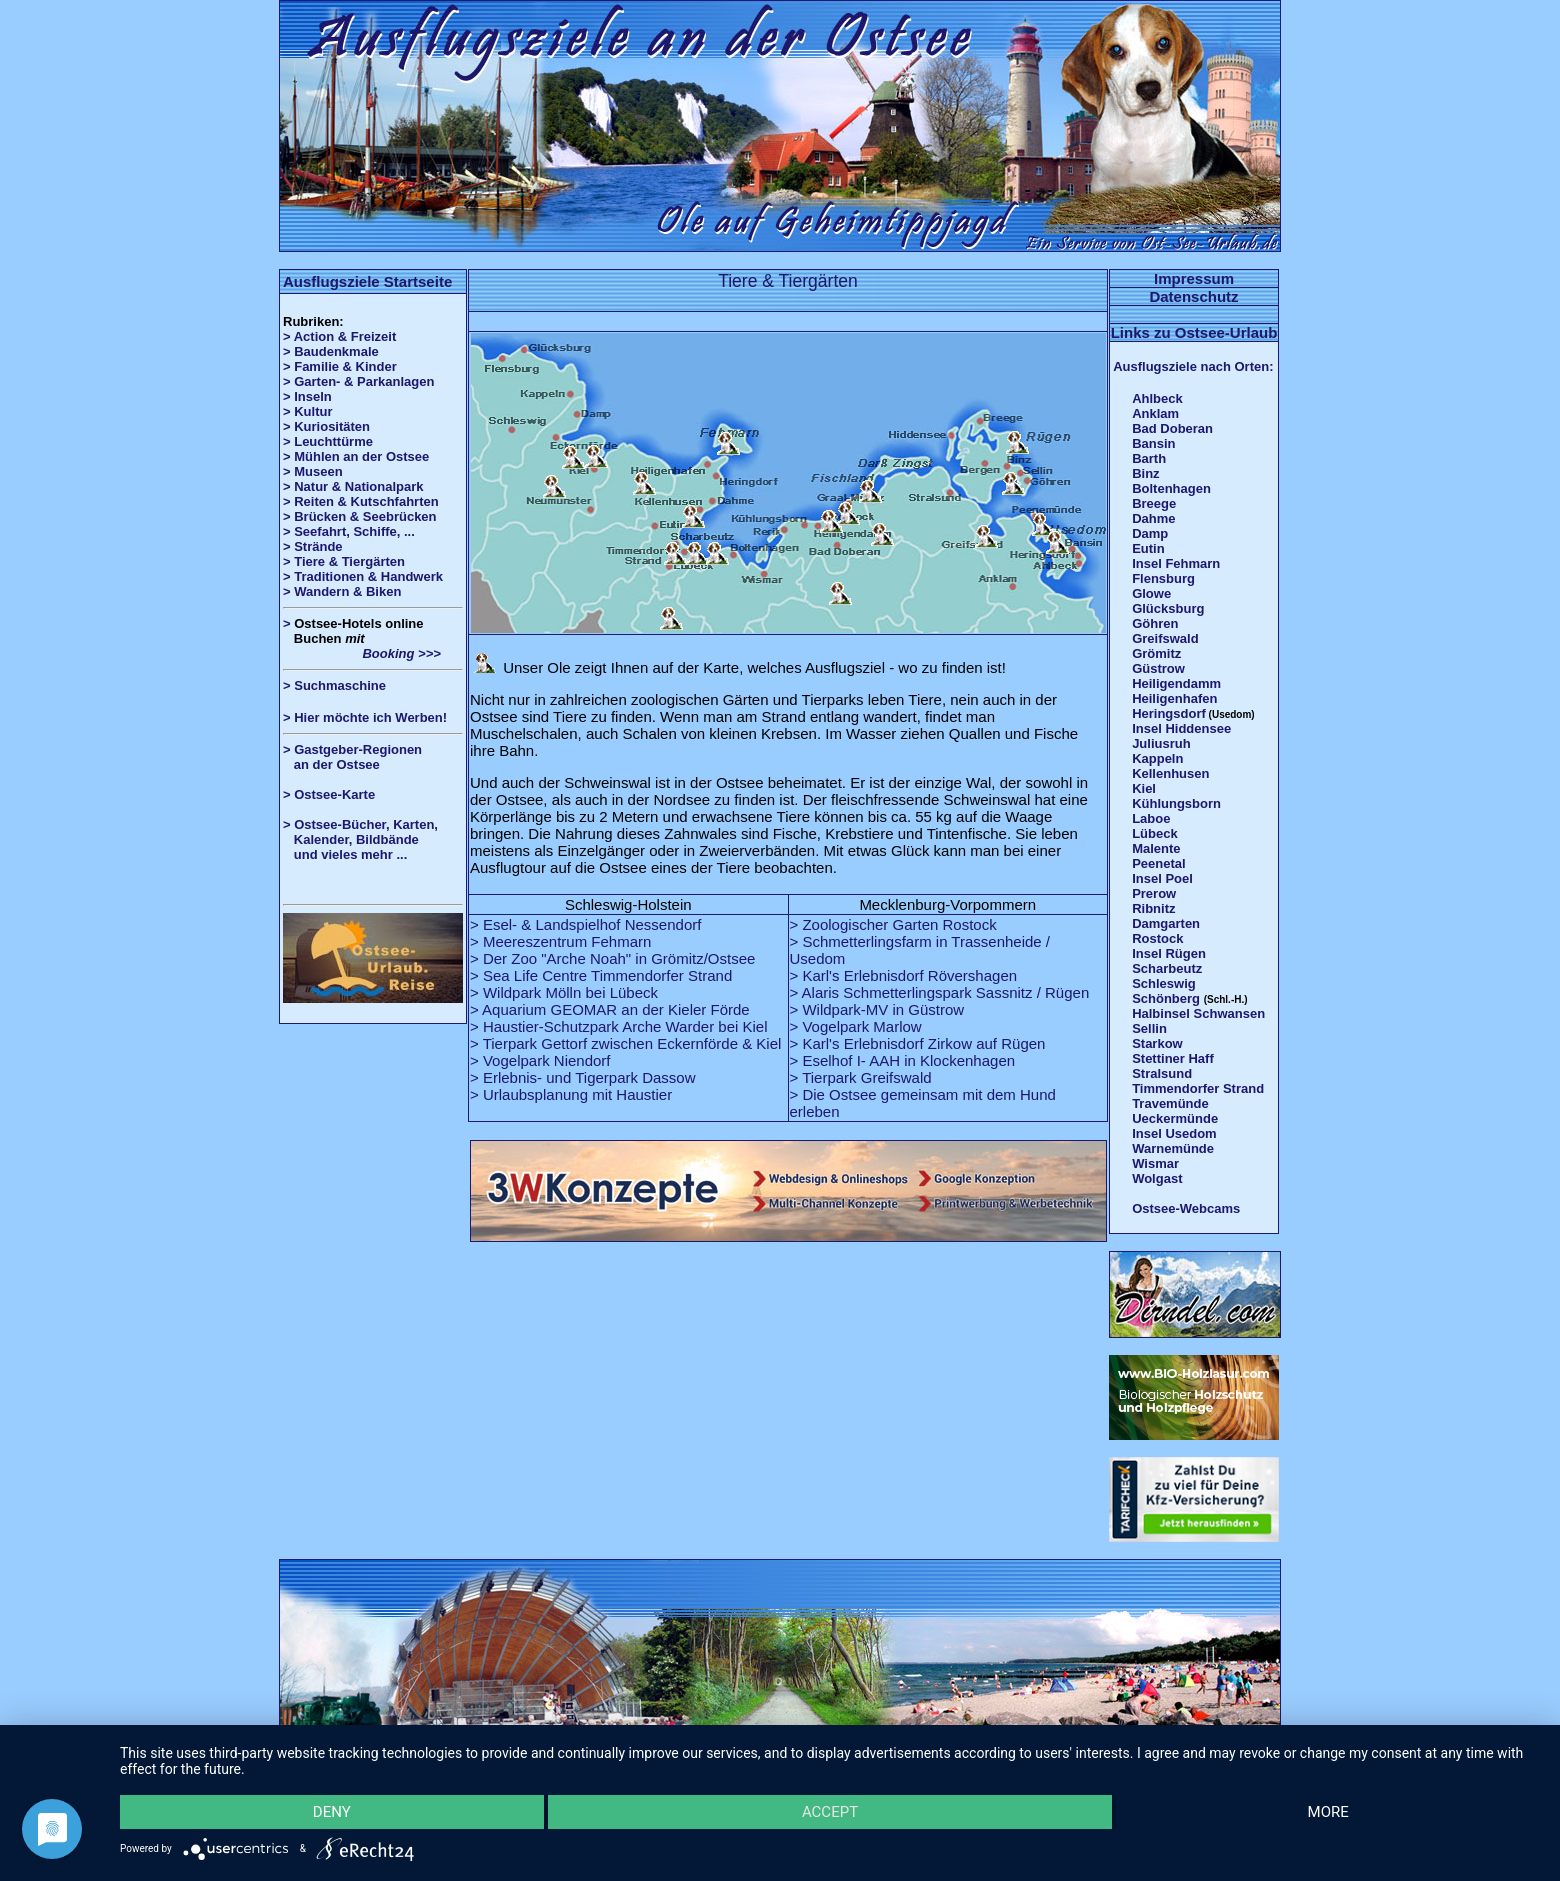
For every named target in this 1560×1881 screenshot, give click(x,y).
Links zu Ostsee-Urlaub (1194, 332)
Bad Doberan (1172, 428)
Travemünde (1170, 1103)
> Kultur (307, 411)
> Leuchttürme (328, 441)
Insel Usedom (1174, 1133)
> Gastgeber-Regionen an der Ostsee (360, 757)
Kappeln (1157, 758)
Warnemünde (1173, 1148)
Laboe (1151, 818)
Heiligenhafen (1174, 698)
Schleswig (1164, 983)
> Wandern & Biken (342, 591)
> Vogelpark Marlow (856, 1026)
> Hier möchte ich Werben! (365, 717)
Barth (1149, 458)
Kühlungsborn (1176, 803)
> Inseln (307, 396)
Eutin (1148, 548)
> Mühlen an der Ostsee (356, 456)
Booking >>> (362, 653)
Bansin (1153, 443)
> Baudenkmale (331, 351)
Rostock (1157, 938)
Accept (830, 1812)
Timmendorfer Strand (1198, 1088)
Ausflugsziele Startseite (367, 281)
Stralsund (1162, 1073)
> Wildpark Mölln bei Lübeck (564, 992)
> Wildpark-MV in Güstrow (877, 1009)
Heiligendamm (1176, 683)
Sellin (1149, 1028)
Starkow (1157, 1043)
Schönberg (1166, 998)
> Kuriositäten (326, 426)
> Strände (313, 546)
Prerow (1154, 893)
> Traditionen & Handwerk (363, 576)
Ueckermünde (1175, 1118)
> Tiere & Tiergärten (344, 561)
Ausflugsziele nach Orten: (1193, 366)
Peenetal (1158, 863)
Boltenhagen (1171, 488)
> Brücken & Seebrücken (360, 516)
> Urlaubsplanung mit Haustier (571, 1094)
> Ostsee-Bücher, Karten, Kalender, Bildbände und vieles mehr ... (360, 839)
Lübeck (1155, 833)
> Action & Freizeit (339, 336)
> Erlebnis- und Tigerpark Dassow (583, 1077)
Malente (1156, 848)
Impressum (1194, 278)
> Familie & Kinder (340, 366)
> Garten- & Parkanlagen (358, 381)
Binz (1145, 473)
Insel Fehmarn (1176, 563)
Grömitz (1156, 653)
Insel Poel (1162, 878)
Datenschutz (1193, 296)
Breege (1154, 503)
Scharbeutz (1167, 968)
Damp (1150, 533)
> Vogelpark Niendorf (540, 1060)
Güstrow (1158, 668)
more (1328, 1812)
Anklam (1155, 413)
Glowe (1151, 593)
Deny (332, 1812)
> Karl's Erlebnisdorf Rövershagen (904, 975)
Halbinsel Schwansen (1198, 1013)
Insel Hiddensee (1181, 728)
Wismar (1155, 1163)
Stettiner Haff (1173, 1058)
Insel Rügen (1169, 953)
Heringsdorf (1169, 713)
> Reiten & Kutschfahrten (361, 501)
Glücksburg (1168, 608)
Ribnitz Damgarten (1166, 916)
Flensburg (1163, 578)
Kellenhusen (1170, 773)
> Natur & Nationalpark (353, 486)
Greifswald (1165, 638)
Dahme (1153, 518)
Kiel (1144, 788)
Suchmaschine (340, 685)
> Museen (313, 471)
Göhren (1155, 623)
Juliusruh (1161, 743)
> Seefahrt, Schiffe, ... (349, 531)
